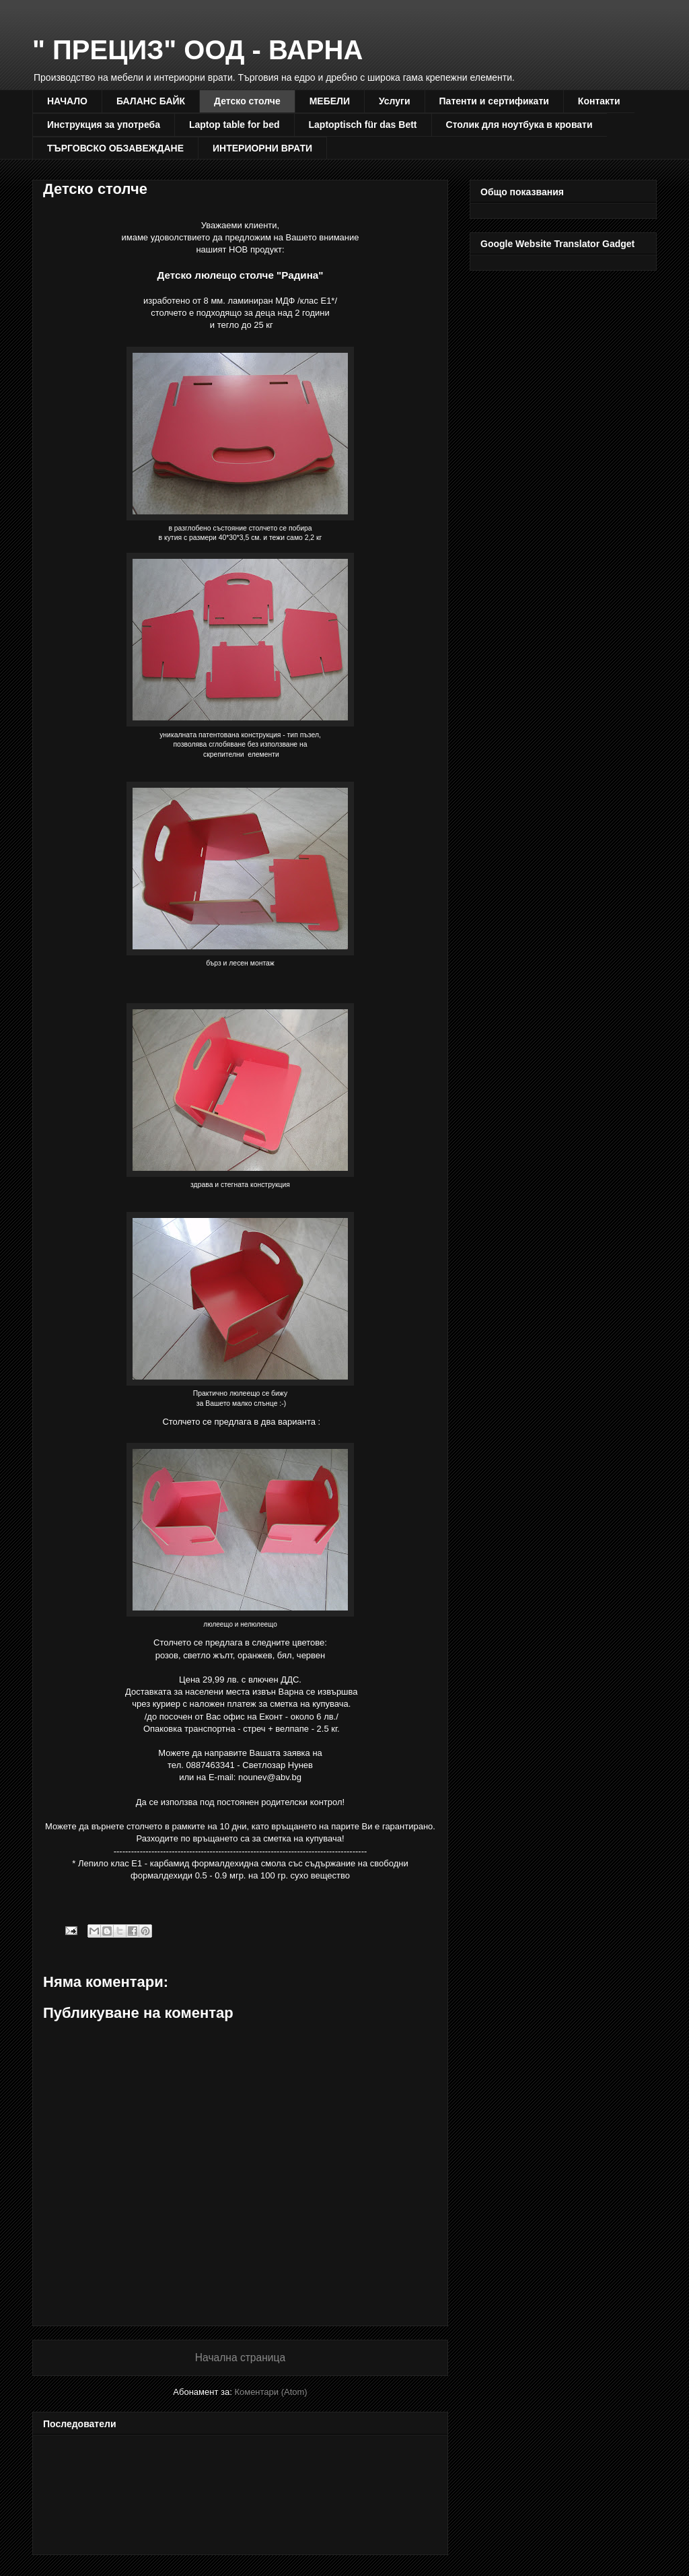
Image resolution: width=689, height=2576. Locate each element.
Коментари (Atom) (270, 2392)
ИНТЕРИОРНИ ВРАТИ (262, 148)
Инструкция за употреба (103, 124)
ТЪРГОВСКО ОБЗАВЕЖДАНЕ (115, 148)
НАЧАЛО (67, 101)
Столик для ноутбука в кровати (519, 124)
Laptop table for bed (234, 124)
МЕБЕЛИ (330, 101)
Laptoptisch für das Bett (363, 124)
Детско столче (247, 101)
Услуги (394, 101)
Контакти (599, 101)
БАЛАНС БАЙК (150, 101)
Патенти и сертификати (494, 101)
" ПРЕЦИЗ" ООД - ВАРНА (197, 50)
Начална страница (240, 2357)
